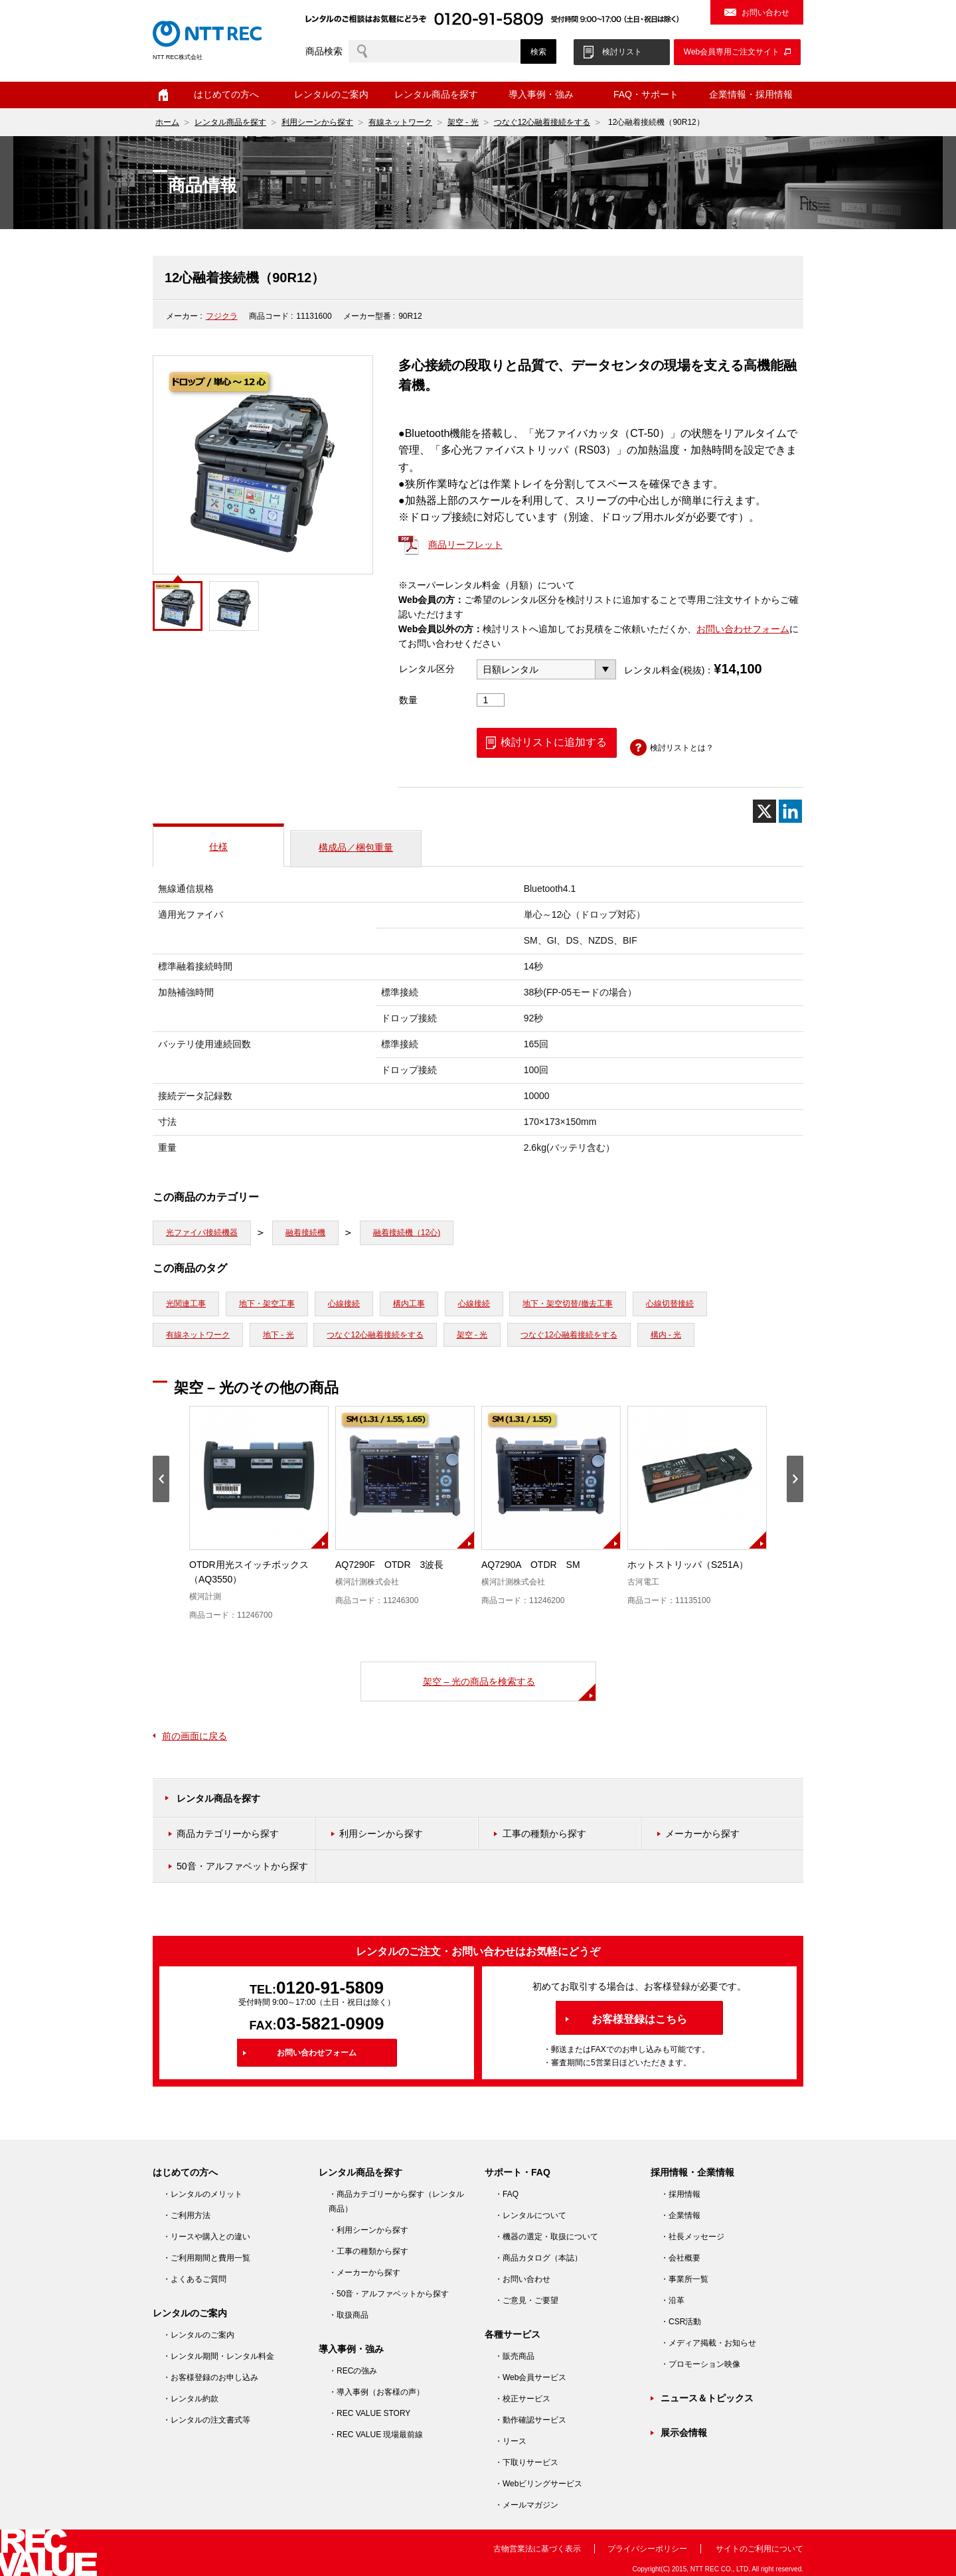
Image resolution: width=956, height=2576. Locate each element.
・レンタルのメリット (202, 2194)
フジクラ (222, 316)
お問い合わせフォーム (742, 629)
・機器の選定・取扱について (546, 2236)
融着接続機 (305, 1232)
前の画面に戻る (194, 1736)
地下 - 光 (278, 1334)
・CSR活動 (681, 2321)
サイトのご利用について (759, 2548)
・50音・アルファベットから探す (389, 2293)
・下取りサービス (526, 2462)
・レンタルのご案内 (198, 2335)
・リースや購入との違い (206, 2236)
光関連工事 (186, 1303)
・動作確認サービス (530, 2420)
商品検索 (324, 51)
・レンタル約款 (190, 2398)
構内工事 (409, 1303)
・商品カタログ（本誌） (538, 2258)
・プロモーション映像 (700, 2364)
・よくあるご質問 (194, 2279)
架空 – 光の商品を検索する (479, 1681)
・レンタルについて (530, 2215)
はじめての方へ (226, 94)
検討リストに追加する (554, 742)
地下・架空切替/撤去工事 (567, 1303)
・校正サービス (522, 2398)
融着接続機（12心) (406, 1232)
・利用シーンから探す (368, 2230)
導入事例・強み (541, 94)
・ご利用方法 (186, 2215)
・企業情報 (680, 2215)
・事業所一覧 (684, 2279)
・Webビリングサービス (538, 2483)
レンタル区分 (427, 668)
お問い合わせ (765, 12)
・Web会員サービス (530, 2377)
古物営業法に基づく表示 (537, 2548)
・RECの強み (353, 2370)
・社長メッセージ (692, 2236)
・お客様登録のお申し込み (210, 2377)
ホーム (163, 95)
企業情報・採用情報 (751, 94)
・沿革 (672, 2300)
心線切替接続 (670, 1303)
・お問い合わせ (522, 2279)
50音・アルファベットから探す (242, 1866)
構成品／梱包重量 (356, 847)
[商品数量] (491, 700)
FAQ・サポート (645, 94)
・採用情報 (680, 2194)
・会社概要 (680, 2258)
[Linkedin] (790, 811)
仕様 (218, 846)
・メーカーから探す (364, 2272)
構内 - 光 (666, 1334)
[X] (764, 811)
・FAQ (506, 2194)
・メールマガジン (526, 2505)
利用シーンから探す (317, 122)
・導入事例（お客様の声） (376, 2392)
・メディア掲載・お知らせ (708, 2343)
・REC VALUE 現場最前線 (376, 2434)
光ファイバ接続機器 (202, 1232)
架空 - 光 (463, 122)
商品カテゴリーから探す (228, 1833)
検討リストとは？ (682, 747)
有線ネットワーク (400, 122)
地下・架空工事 (267, 1303)
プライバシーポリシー (647, 2548)
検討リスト (622, 51)
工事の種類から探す (544, 1833)
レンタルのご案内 (331, 94)
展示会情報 (684, 2432)
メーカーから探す (702, 1833)
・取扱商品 (348, 2315)
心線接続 (344, 1303)
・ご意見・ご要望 (526, 2300)
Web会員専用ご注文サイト (731, 51)
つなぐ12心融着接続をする (542, 122)
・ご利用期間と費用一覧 (206, 2258)
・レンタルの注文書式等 (206, 2420)
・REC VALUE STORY (369, 2413)
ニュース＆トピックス (707, 2398)
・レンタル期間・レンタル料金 (218, 2356)
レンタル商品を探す (436, 94)
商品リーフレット (465, 544)
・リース (510, 2441)
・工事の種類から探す (368, 2251)
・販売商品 (514, 2356)
